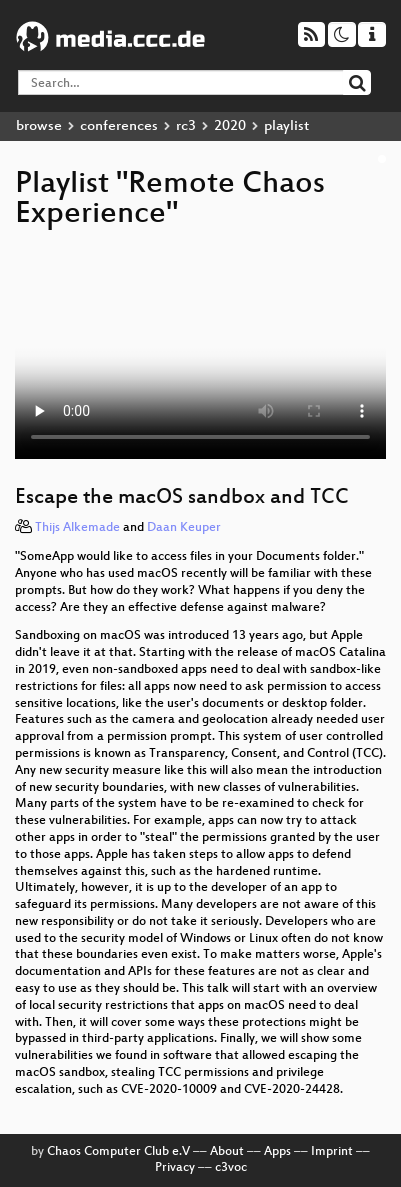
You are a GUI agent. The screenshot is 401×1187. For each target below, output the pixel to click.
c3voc (231, 1168)
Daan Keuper (184, 528)
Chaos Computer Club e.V (118, 1152)
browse (39, 126)
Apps (277, 1152)
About (227, 1152)
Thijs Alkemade (77, 528)
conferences (119, 126)
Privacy (175, 1168)
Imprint (332, 1152)
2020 (230, 126)
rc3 (186, 126)
